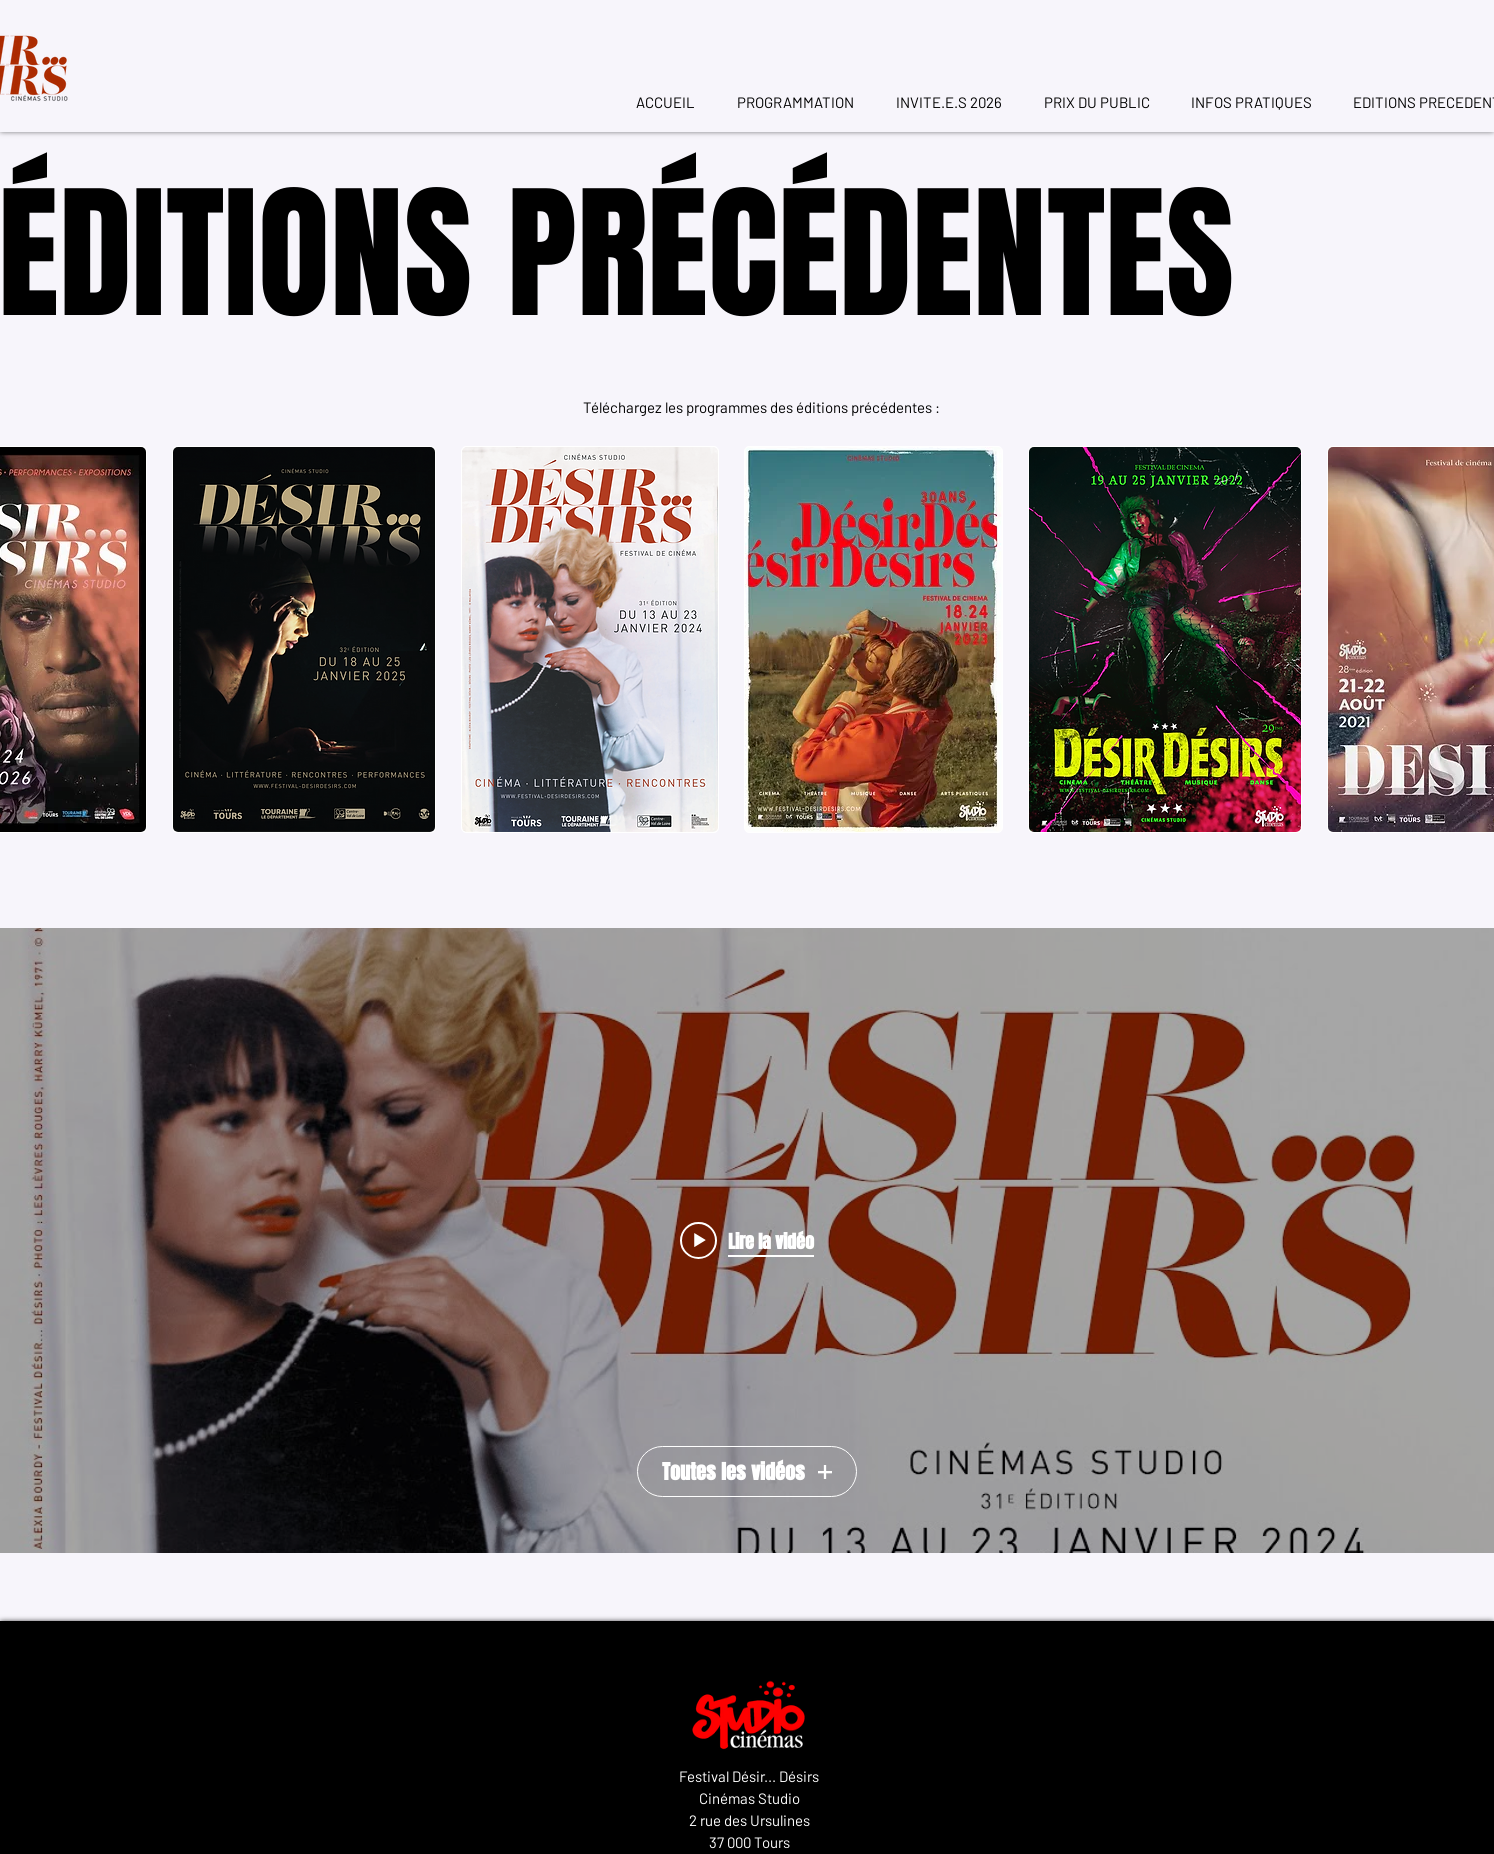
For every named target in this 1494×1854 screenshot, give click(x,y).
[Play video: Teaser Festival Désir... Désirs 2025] (747, 1241)
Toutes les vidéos (747, 1472)
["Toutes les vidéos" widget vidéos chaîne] (747, 1240)
